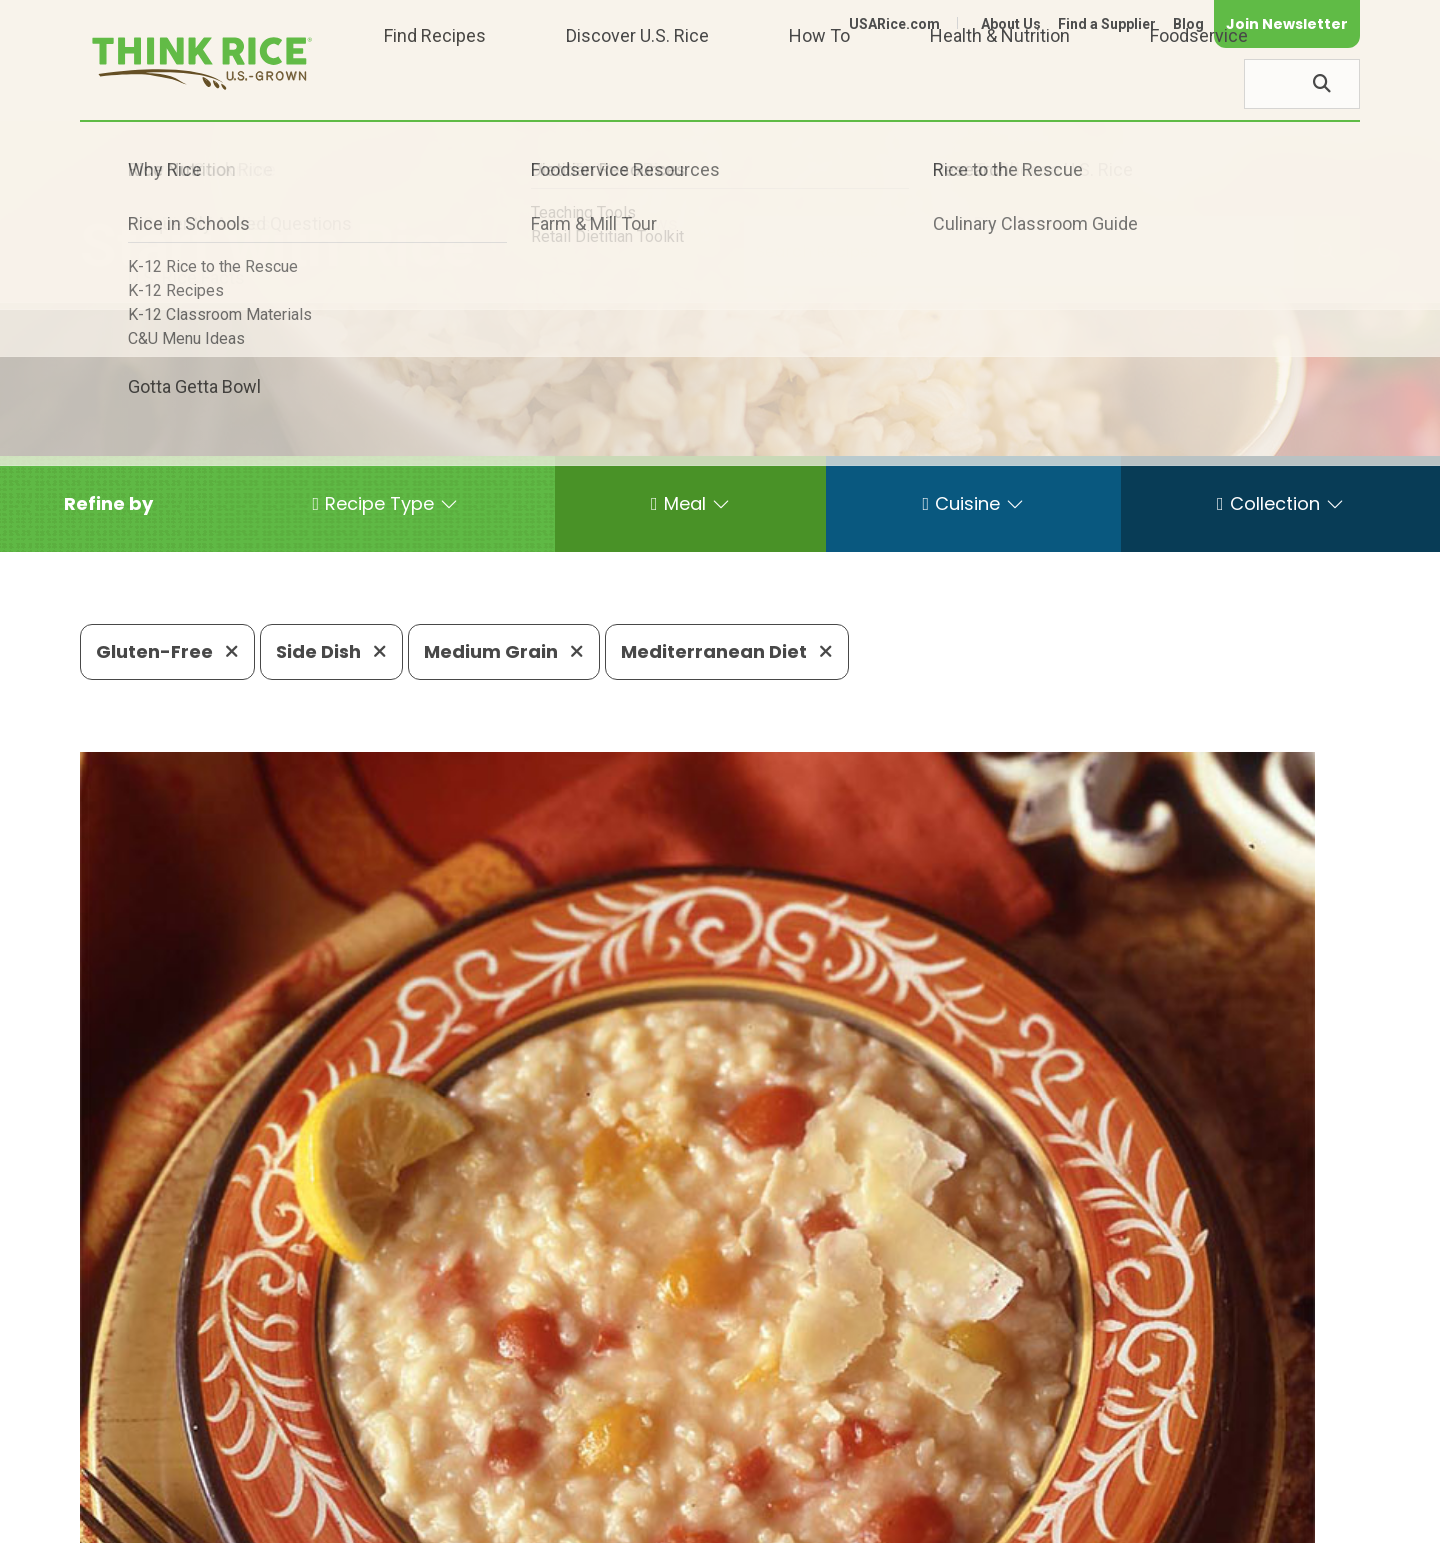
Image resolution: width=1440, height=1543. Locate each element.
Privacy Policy (1096, 1518)
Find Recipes (435, 83)
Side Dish (331, 651)
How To (819, 83)
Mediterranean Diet (727, 651)
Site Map (1201, 1518)
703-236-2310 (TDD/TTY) (814, 1458)
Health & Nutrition (1000, 83)
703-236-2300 (397, 1458)
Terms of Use (1303, 1518)
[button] (108, 504)
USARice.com (894, 24)
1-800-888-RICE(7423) (584, 1458)
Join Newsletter (1287, 24)
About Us (1011, 24)
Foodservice (1199, 83)
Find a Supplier (1107, 24)
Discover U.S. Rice (637, 83)
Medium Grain (504, 651)
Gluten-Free (167, 651)
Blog (1188, 24)
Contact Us (983, 1518)
